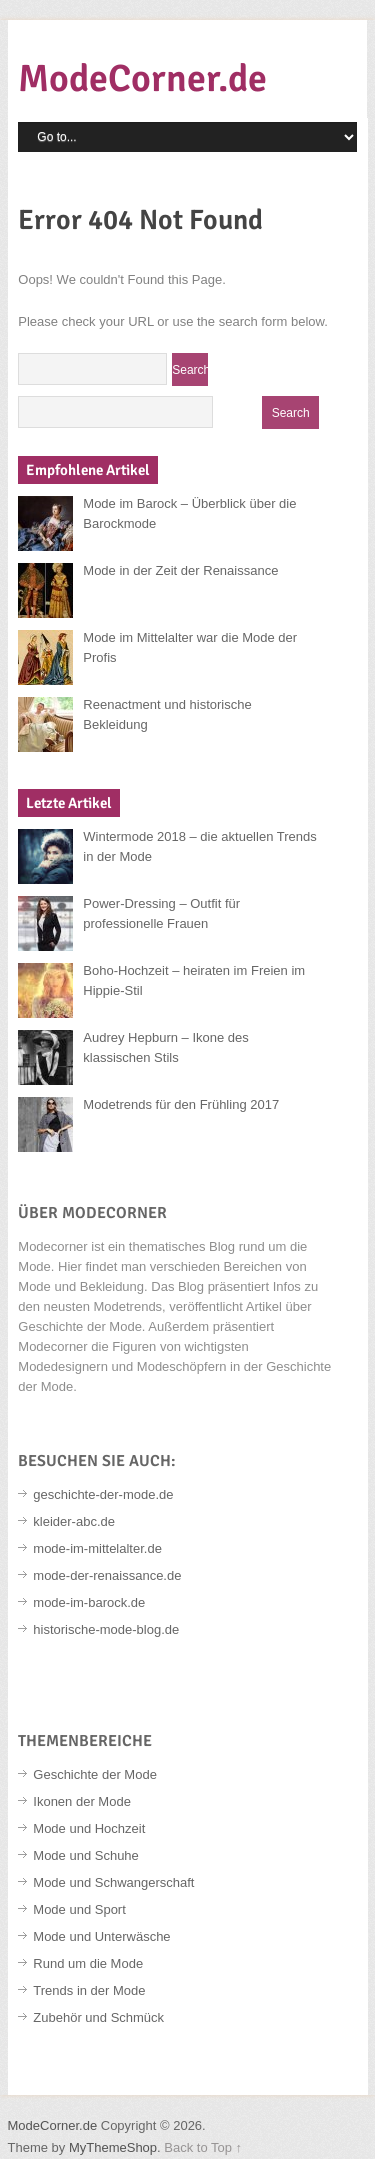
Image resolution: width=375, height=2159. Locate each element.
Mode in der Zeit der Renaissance (180, 570)
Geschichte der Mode (95, 1774)
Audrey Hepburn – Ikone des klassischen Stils (166, 1047)
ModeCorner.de (142, 78)
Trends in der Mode (89, 1990)
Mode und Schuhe (86, 1855)
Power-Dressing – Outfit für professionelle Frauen (161, 913)
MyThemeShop (113, 2147)
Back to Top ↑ (203, 2147)
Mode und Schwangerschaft (113, 1882)
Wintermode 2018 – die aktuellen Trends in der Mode (199, 846)
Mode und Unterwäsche (101, 1936)
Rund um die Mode (88, 1963)
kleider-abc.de (74, 1521)
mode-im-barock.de (89, 1602)
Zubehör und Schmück (98, 2017)
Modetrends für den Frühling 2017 (181, 1104)
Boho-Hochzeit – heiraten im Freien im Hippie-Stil (194, 980)
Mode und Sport (79, 1909)
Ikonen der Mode (82, 1801)
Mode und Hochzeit (89, 1828)
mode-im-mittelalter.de (97, 1548)
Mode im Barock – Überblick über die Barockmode (189, 513)
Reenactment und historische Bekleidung (167, 714)
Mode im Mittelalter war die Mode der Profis (190, 647)
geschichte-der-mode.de (103, 1494)
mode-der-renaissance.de (107, 1575)
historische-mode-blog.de (106, 1629)
